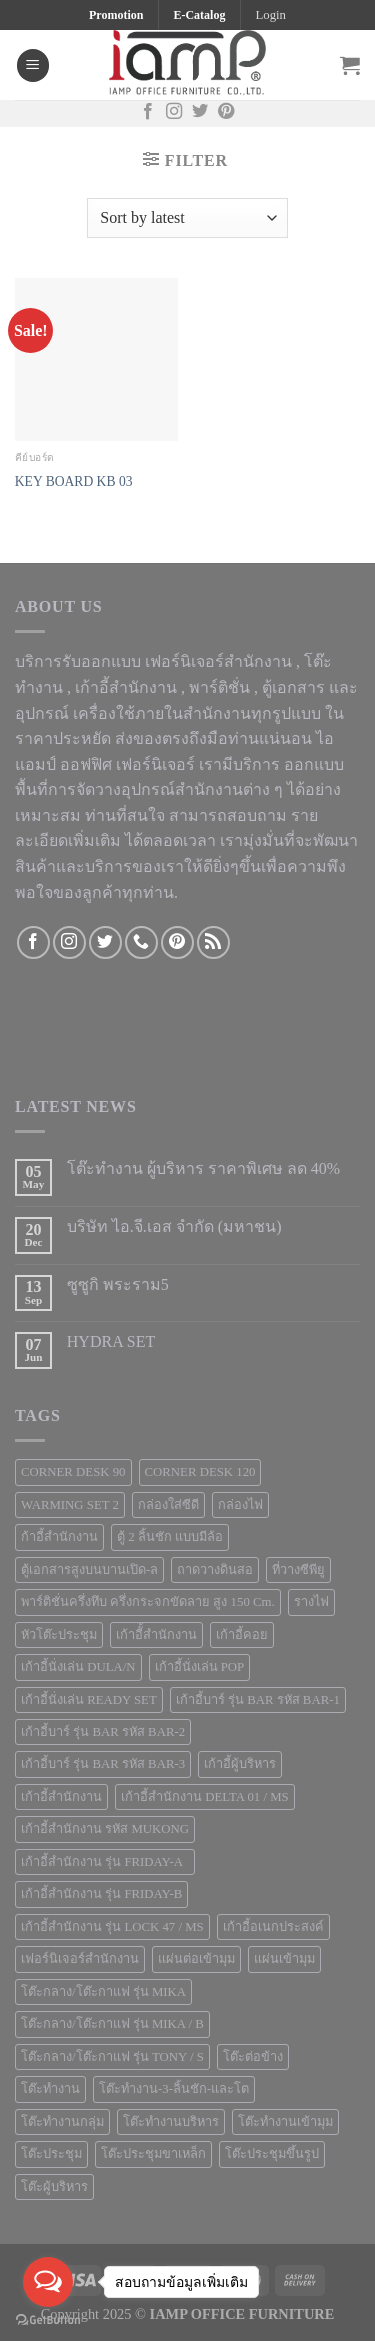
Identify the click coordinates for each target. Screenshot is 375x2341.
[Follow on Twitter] (200, 112)
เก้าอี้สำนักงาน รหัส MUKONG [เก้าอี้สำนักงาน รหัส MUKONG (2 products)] (105, 1829)
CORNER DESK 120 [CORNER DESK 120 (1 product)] (200, 1472)
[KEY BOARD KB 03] (96, 359)
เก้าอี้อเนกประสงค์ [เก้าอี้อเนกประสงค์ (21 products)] (273, 1927)
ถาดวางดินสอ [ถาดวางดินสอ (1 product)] (215, 1570)
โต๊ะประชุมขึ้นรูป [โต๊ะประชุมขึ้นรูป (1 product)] (272, 2154)
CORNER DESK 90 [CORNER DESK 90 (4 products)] (73, 1472)
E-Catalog (199, 15)
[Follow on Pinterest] (226, 112)
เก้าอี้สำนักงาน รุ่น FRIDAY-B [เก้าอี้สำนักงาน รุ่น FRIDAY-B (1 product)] (101, 1894)
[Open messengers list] (48, 2282)
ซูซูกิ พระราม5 (118, 1284)
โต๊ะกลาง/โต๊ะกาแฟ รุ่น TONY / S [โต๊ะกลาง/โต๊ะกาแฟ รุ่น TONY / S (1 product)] (112, 2057)
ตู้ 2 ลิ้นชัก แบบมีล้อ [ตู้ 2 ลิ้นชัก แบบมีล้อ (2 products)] (170, 1537)
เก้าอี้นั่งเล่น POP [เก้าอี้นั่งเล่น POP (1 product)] (200, 1667)
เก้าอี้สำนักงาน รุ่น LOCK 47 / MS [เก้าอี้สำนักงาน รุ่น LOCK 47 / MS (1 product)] (112, 1927)
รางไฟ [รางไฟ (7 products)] (311, 1602)
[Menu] (33, 65)
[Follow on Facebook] (148, 112)
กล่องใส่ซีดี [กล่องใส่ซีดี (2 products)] (168, 1505)
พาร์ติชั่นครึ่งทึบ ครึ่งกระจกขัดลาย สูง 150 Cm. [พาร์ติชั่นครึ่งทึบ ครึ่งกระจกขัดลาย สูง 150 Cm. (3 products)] (148, 1602)
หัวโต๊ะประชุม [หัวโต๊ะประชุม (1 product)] (59, 1635)
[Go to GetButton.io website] (48, 2320)
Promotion (116, 15)
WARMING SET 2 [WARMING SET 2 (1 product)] (70, 1505)
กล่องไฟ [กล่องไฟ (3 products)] (240, 1505)
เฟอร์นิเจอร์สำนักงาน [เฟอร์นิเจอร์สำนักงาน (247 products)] (80, 1959)
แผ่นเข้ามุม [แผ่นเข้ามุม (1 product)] (284, 1959)
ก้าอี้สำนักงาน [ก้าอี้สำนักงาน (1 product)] (59, 1537)
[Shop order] (187, 218)
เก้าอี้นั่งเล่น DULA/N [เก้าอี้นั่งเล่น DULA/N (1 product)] (78, 1667)
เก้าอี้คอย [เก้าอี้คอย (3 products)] (242, 1635)
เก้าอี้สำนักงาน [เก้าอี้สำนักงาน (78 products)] (61, 1797)
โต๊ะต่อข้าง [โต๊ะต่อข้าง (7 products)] (253, 2057)
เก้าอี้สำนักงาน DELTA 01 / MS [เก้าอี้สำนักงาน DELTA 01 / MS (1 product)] (205, 1797)
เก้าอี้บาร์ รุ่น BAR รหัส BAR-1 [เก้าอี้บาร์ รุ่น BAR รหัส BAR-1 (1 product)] (258, 1700)
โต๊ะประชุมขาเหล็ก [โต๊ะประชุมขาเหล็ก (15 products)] (153, 2154)
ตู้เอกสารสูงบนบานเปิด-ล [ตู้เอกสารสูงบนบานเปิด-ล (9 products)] (89, 1570)
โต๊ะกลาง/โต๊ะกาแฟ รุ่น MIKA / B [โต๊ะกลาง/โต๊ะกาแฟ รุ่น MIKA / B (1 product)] (112, 2024)
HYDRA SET (111, 1341)
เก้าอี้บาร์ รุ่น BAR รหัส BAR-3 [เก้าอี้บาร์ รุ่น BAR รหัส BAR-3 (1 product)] (103, 1764)
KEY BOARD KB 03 (74, 481)
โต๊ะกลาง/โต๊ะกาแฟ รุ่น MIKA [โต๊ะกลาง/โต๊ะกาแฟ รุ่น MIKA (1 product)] (103, 1992)
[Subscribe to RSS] (213, 942)
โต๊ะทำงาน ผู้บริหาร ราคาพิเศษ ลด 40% (203, 1168)
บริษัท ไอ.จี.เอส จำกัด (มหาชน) (174, 1226)
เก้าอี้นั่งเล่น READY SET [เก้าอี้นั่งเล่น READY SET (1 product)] (89, 1700)
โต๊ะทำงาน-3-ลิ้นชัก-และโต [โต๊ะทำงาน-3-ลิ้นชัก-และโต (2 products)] (174, 2089)
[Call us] (141, 942)
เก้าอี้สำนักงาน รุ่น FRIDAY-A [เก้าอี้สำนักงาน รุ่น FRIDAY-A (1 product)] (105, 1862)
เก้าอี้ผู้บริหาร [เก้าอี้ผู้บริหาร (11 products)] (240, 1764)
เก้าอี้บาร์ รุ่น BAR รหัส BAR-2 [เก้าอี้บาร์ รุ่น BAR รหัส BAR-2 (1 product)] (103, 1732)
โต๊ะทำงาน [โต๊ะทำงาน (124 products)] (50, 2089)
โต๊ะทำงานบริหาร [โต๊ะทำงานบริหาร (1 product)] (171, 2122)
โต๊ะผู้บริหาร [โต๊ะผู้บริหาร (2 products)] (54, 2187)
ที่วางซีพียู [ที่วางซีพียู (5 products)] (298, 1570)
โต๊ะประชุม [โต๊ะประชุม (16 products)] (51, 2154)
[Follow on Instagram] (174, 112)
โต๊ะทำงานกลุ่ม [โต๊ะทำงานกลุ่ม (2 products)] (62, 2122)
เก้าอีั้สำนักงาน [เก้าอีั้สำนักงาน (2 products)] (156, 1635)
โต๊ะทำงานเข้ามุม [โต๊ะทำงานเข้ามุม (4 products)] (285, 2122)
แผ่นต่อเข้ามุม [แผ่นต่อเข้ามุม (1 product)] (196, 1959)
